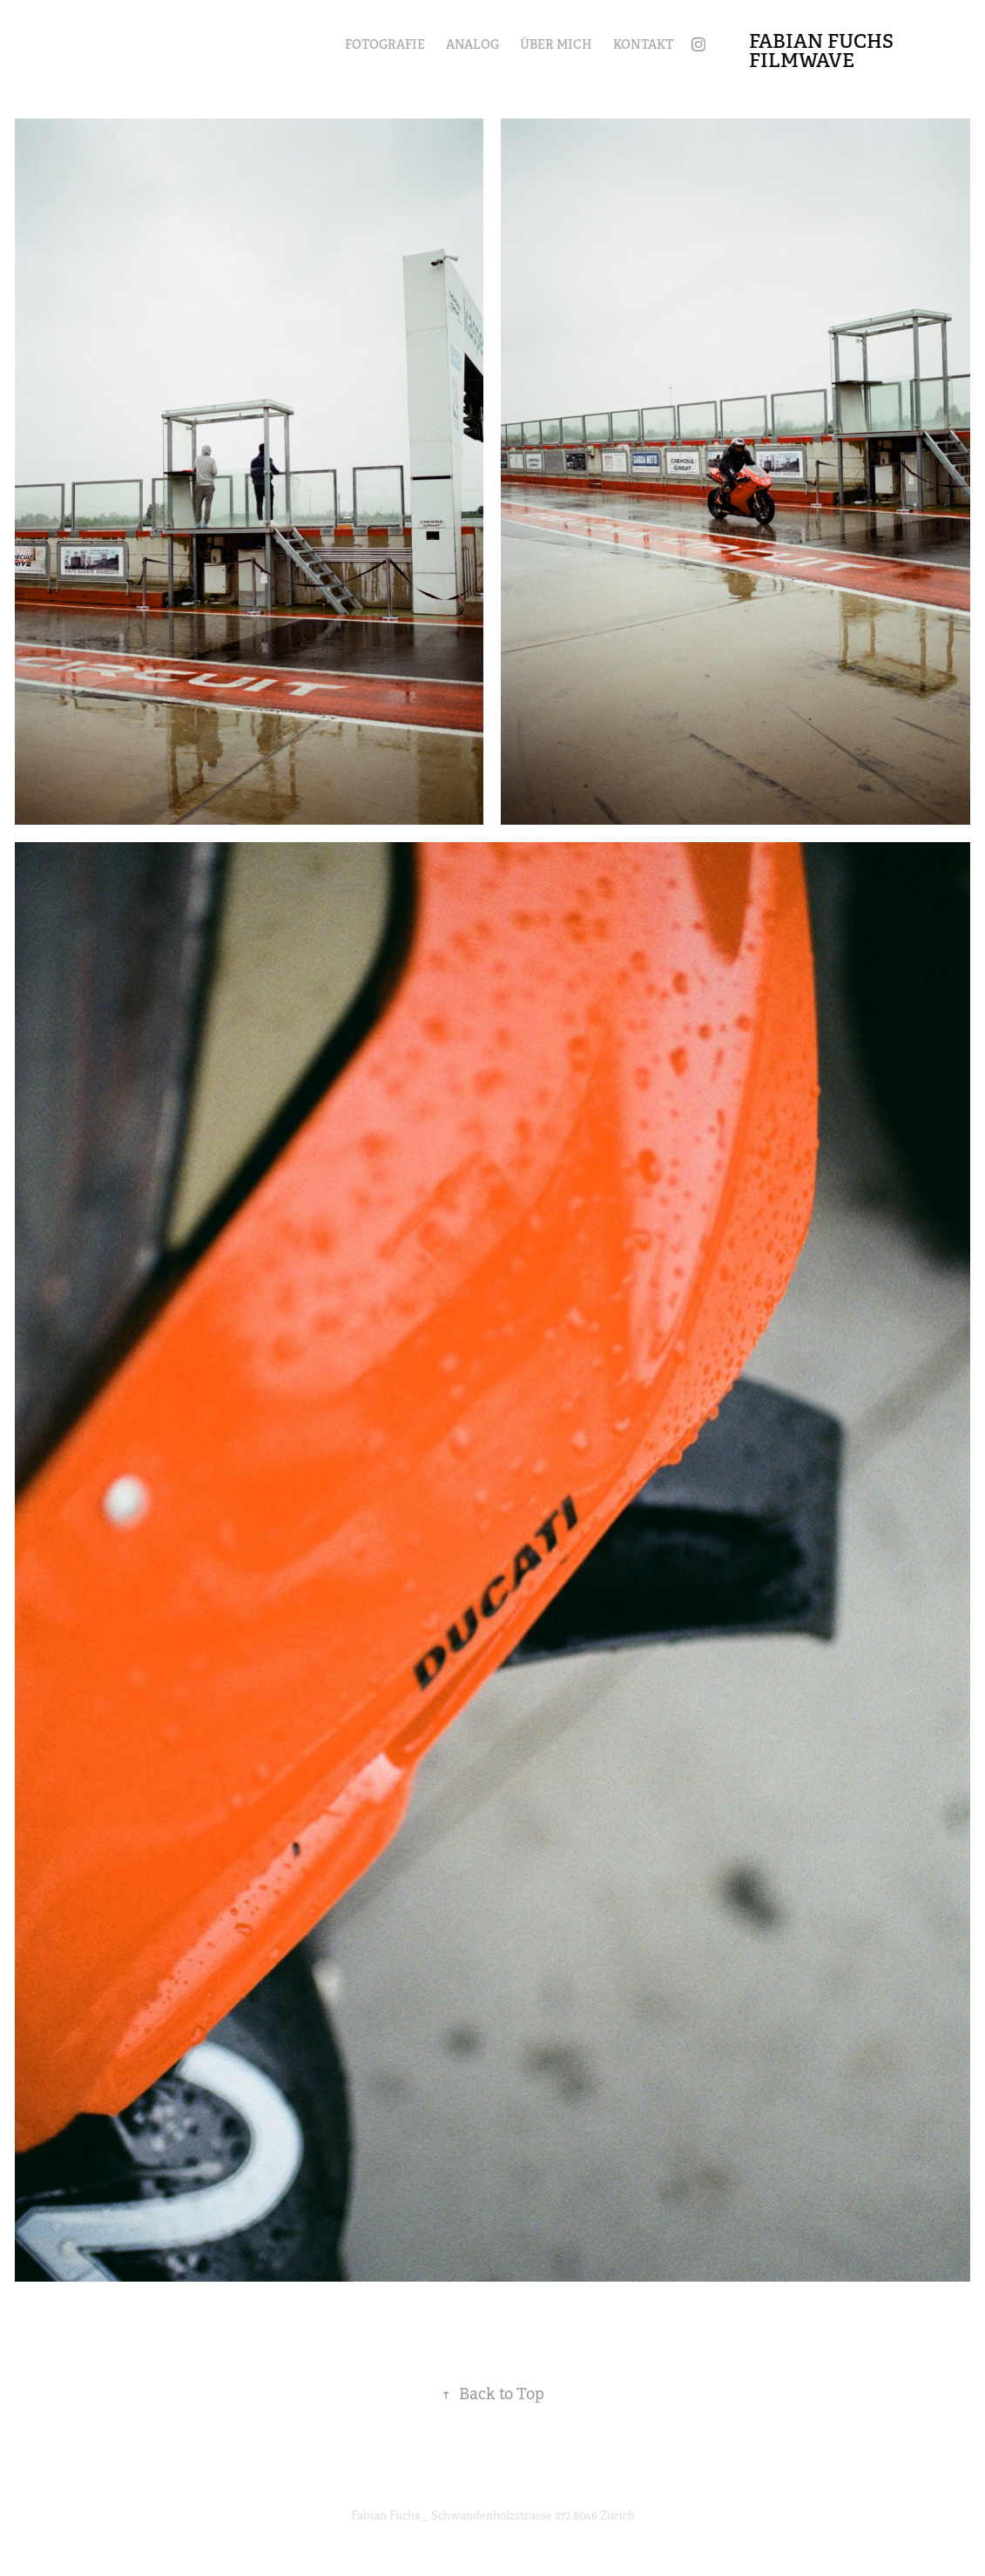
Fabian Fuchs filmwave (823, 50)
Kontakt (643, 44)
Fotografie (385, 44)
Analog (472, 44)
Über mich (555, 44)
